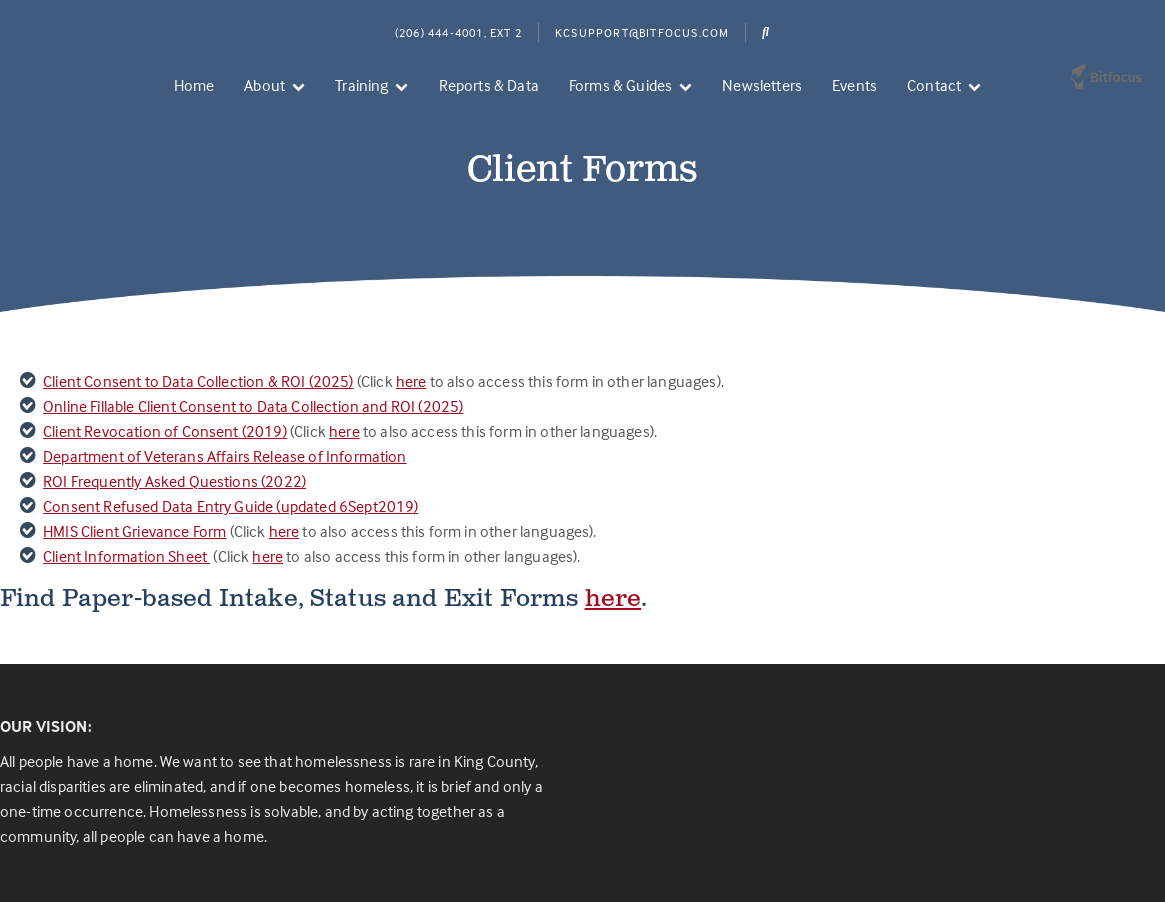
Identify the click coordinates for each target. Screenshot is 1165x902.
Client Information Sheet (126, 556)
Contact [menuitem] (934, 85)
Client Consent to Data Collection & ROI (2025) (198, 381)
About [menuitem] (264, 85)
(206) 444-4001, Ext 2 (458, 32)
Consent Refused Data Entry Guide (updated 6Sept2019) (230, 506)
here (411, 381)
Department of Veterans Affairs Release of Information (224, 456)
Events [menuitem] (854, 85)
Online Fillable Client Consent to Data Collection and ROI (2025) (253, 406)
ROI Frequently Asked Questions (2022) (174, 481)
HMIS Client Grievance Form (134, 531)
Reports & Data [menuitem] (489, 85)
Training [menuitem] (361, 85)
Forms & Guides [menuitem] (620, 85)
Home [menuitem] (194, 85)
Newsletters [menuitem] (762, 85)
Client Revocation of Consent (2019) (165, 431)
